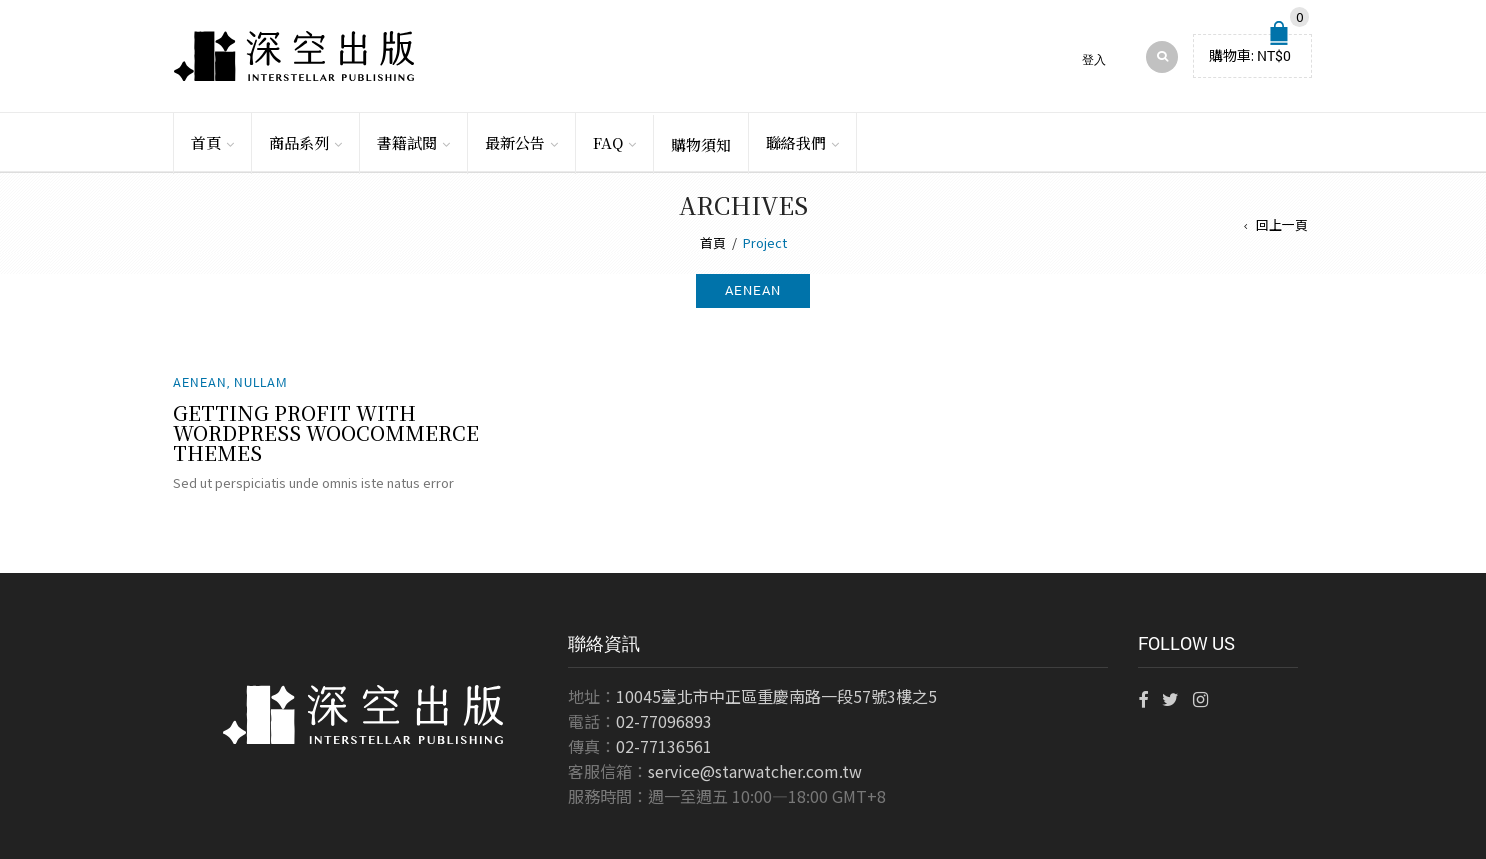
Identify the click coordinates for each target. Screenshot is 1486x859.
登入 (1094, 59)
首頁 (206, 142)
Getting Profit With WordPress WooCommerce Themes (326, 432)
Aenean (200, 382)
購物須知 (701, 144)
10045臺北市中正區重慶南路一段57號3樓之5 (776, 696)
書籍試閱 (407, 142)
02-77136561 (664, 746)
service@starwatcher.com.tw (755, 771)
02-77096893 (664, 721)
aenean (753, 290)
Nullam (261, 382)
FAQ (608, 142)
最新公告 (515, 142)
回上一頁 (1282, 224)
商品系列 (299, 142)
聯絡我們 (796, 142)
